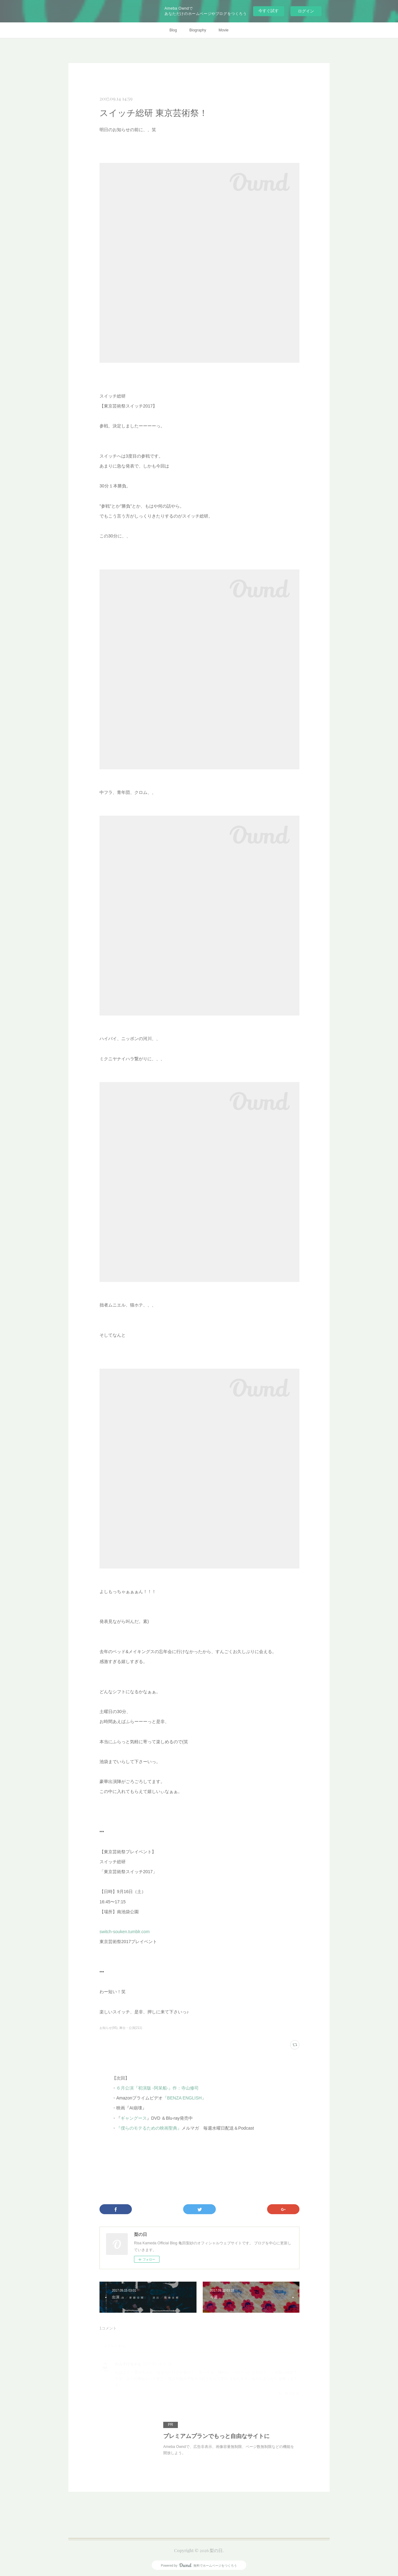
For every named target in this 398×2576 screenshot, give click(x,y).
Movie (224, 30)
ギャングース (134, 2118)
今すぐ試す (268, 10)
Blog (173, 30)
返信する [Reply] (289, 2393)
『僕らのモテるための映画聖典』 (149, 2128)
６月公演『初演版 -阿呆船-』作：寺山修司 (157, 2087)
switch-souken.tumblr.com (125, 1931)
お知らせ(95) (109, 2028)
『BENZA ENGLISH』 (184, 2097)
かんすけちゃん (128, 2364)
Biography (197, 30)
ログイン (306, 11)
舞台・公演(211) (130, 2028)
